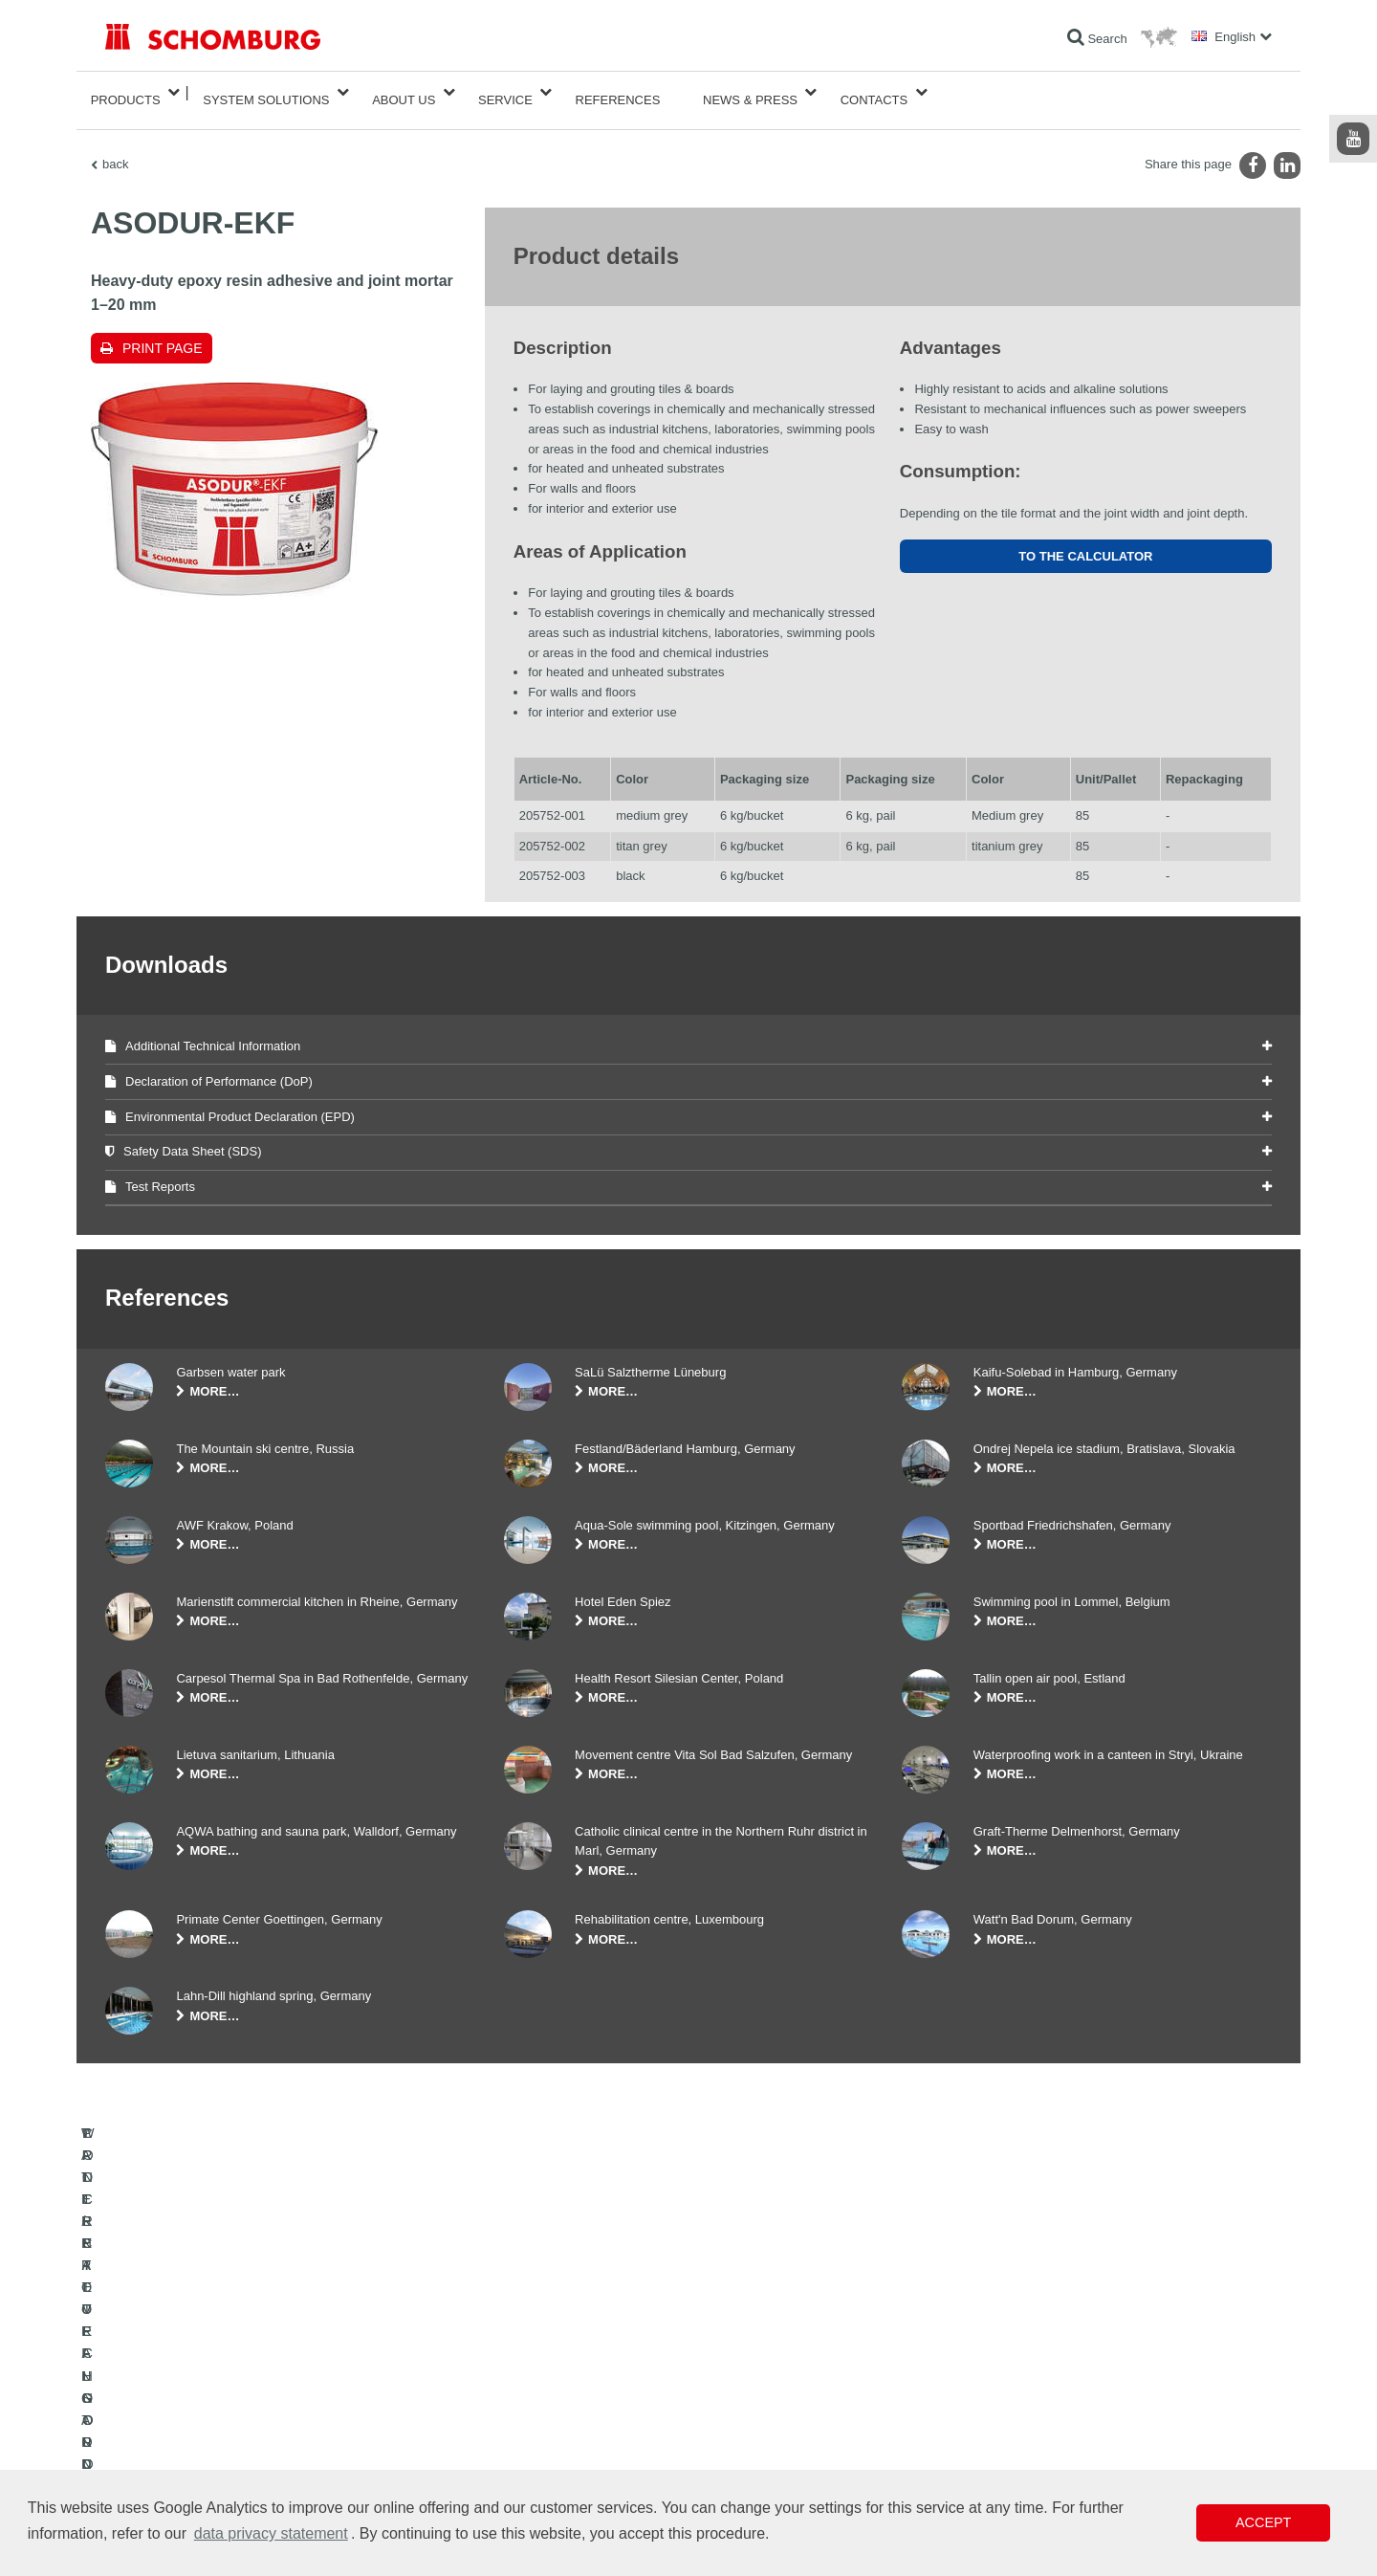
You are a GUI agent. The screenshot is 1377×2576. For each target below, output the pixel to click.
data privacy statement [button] (271, 2533)
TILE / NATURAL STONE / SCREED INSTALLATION (239, 2409)
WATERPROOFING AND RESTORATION (211, 2381)
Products (126, 92)
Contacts (874, 92)
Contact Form (539, 2438)
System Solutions (266, 92)
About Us (403, 92)
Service (505, 92)
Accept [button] (1263, 2522)
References (618, 92)
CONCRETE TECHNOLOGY (178, 2467)
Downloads (532, 2409)
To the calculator (1085, 541)
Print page (162, 333)
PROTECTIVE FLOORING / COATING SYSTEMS (233, 2438)
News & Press (750, 92)
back (115, 149)
